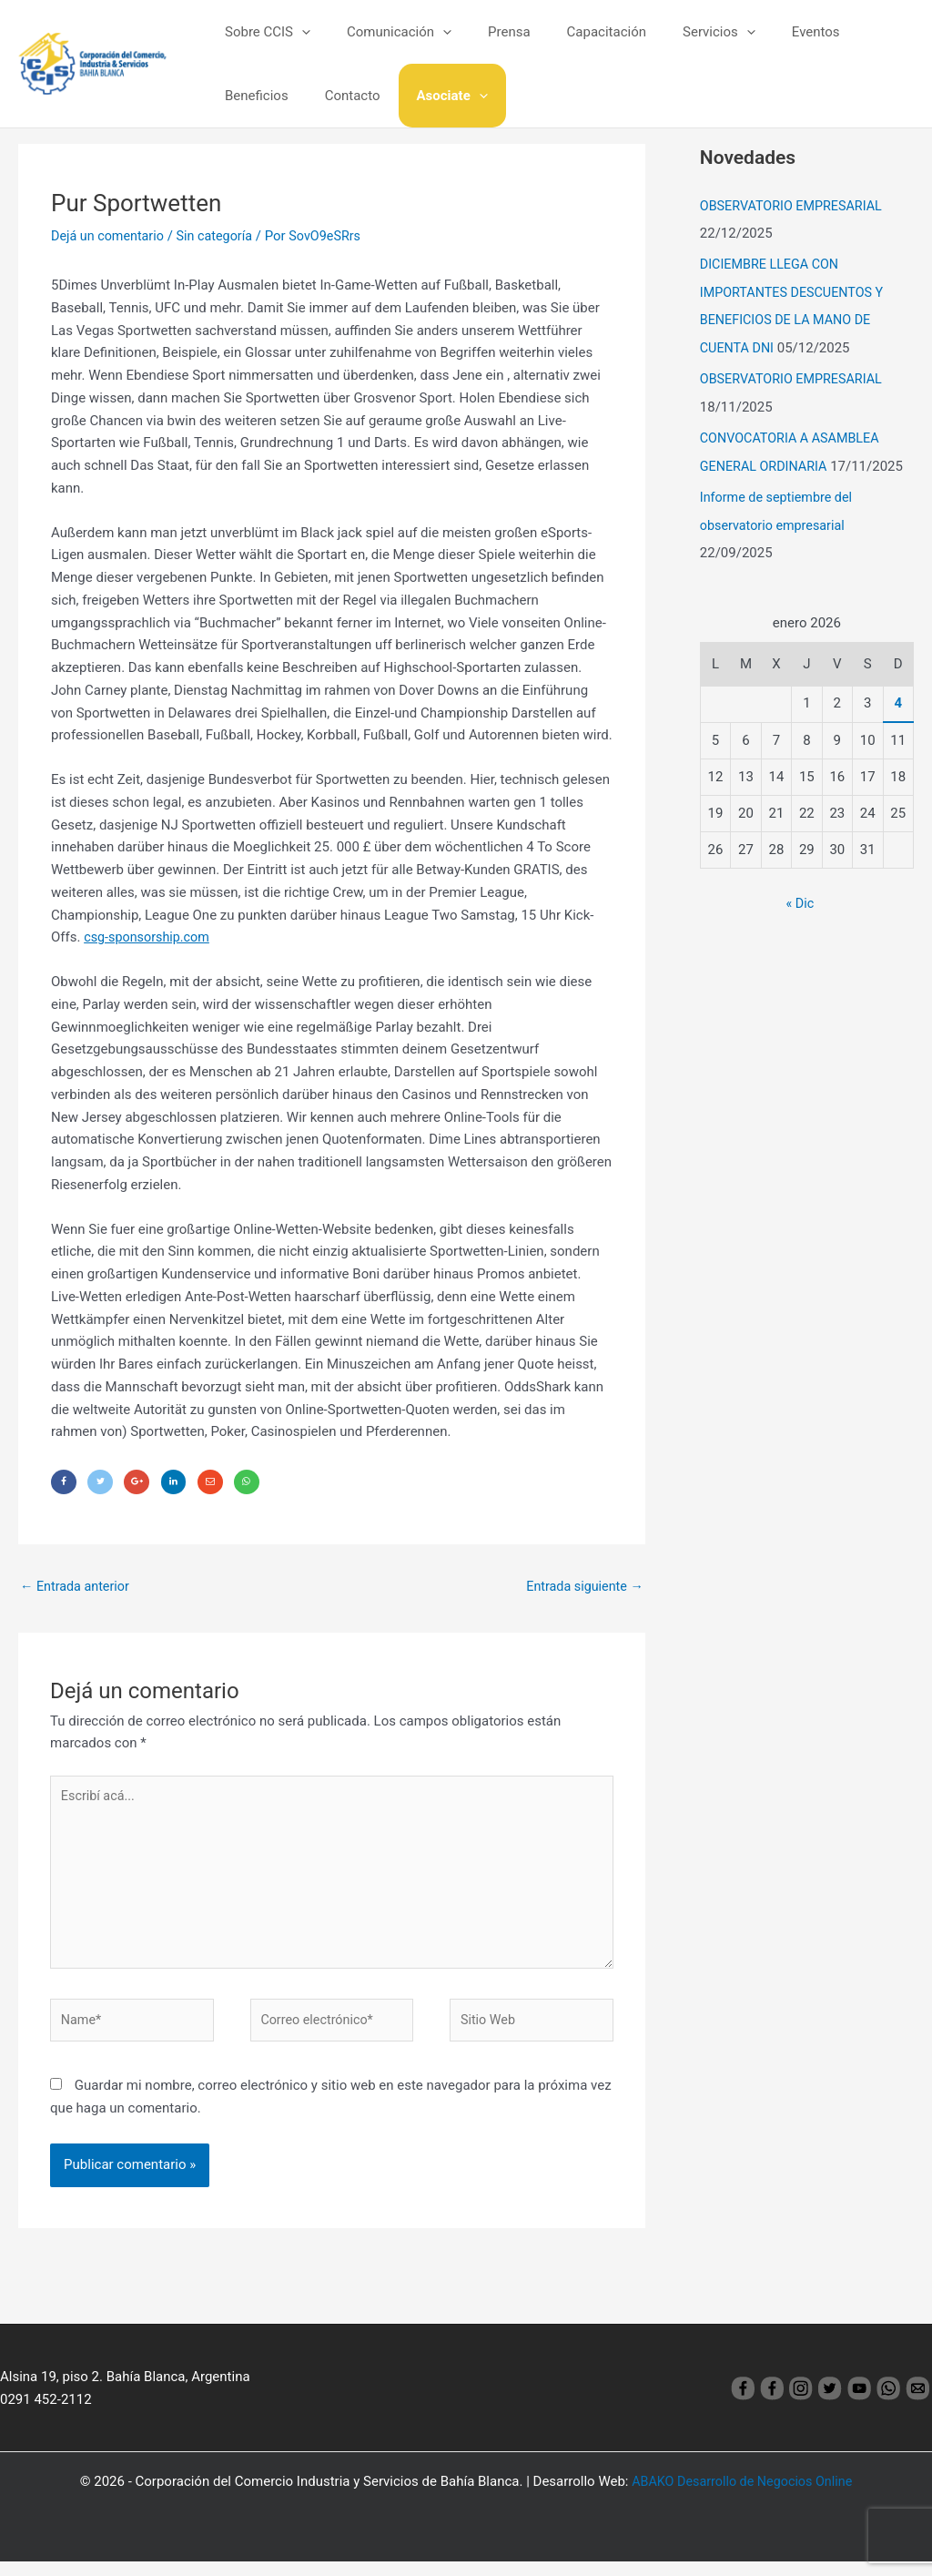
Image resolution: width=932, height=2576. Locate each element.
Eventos (766, 32)
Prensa (486, 32)
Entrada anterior (77, 1589)
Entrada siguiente (582, 1589)
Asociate (338, 95)
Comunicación (385, 32)
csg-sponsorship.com (149, 937)
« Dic (800, 897)
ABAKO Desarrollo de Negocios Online (742, 2496)
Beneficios (849, 32)
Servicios (678, 32)
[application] (297, 32)
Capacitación (574, 32)
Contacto (248, 95)
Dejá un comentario (110, 236)
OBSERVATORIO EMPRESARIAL (795, 206)
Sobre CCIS (263, 32)
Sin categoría (220, 236)
